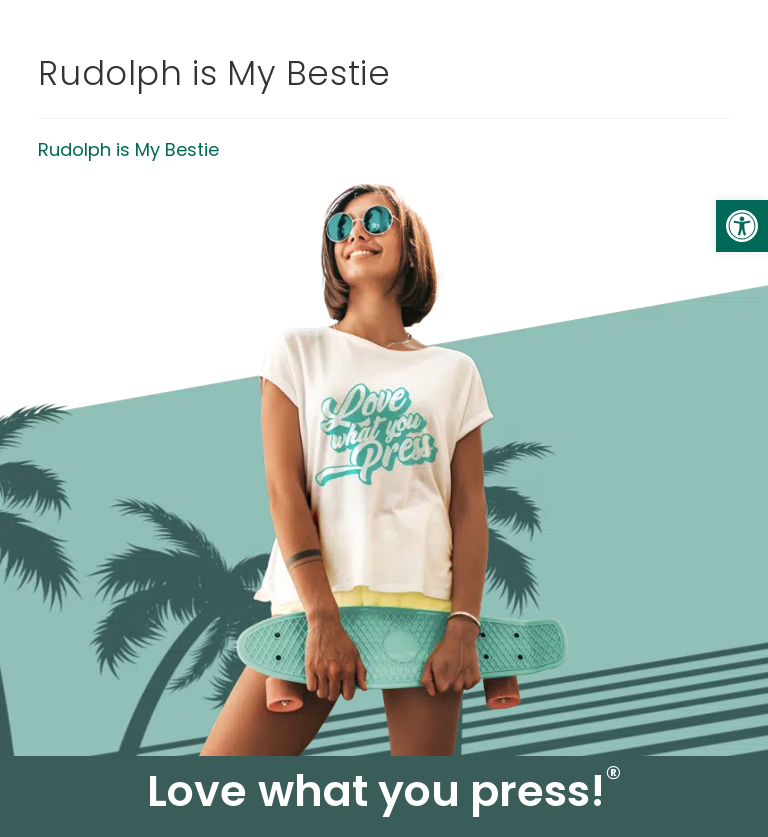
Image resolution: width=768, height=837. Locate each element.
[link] (742, 226)
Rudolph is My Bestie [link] (128, 149)
